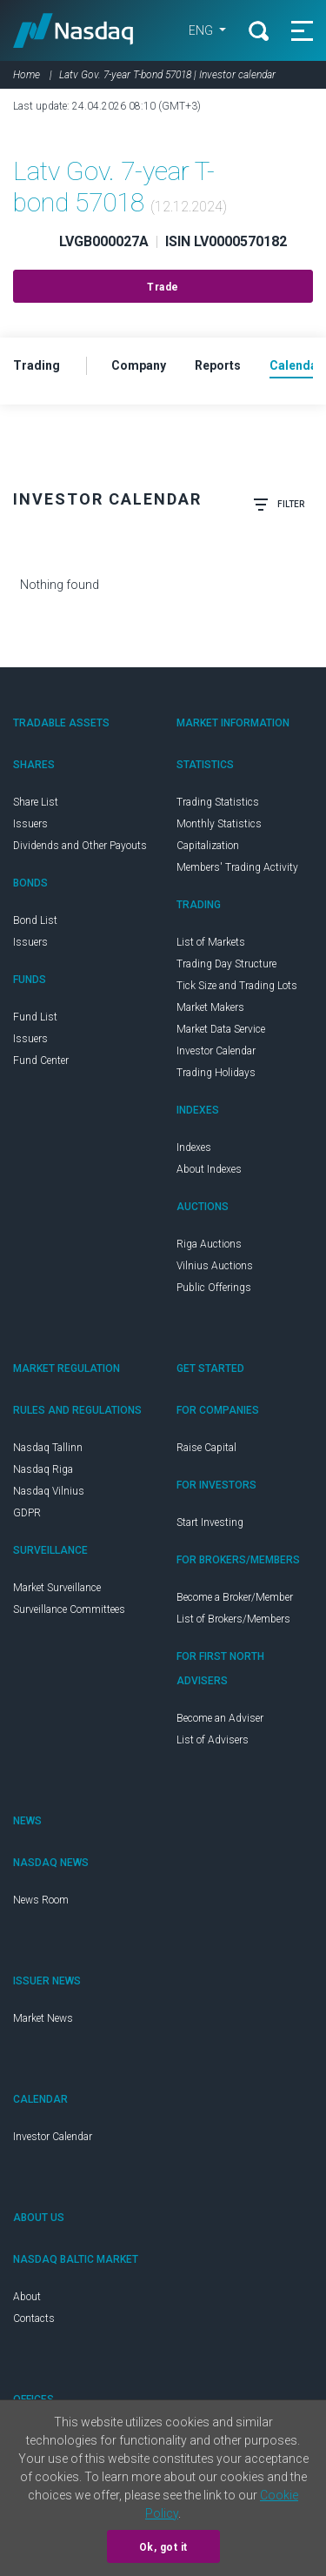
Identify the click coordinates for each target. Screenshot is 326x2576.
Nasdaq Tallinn (48, 1448)
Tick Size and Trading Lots (236, 986)
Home (26, 75)
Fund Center (41, 1060)
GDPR (27, 1513)
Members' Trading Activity (237, 867)
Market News (43, 2018)
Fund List (35, 1017)
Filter (278, 504)
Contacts (34, 2318)
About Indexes (209, 1169)
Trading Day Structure (226, 964)
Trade (163, 287)
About (27, 2297)
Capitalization (207, 846)
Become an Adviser (219, 1718)
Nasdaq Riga (43, 1469)
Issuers (30, 824)
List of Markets (210, 942)
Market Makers (210, 1007)
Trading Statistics (217, 802)
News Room (41, 1900)
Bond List (35, 920)
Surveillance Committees (69, 1609)
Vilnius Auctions (214, 1266)
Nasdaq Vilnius (48, 1491)
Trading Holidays (216, 1073)
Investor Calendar (216, 1051)
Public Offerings (213, 1287)
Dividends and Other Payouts (80, 846)
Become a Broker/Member (234, 1597)
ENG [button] (202, 30)
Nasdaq (73, 30)
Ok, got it (163, 2547)
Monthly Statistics (219, 824)
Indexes (193, 1147)
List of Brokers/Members (233, 1619)
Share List (35, 802)
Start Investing (209, 1522)
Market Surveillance (57, 1588)
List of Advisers (212, 1740)
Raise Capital (206, 1448)
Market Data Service (220, 1029)
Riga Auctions (209, 1244)
